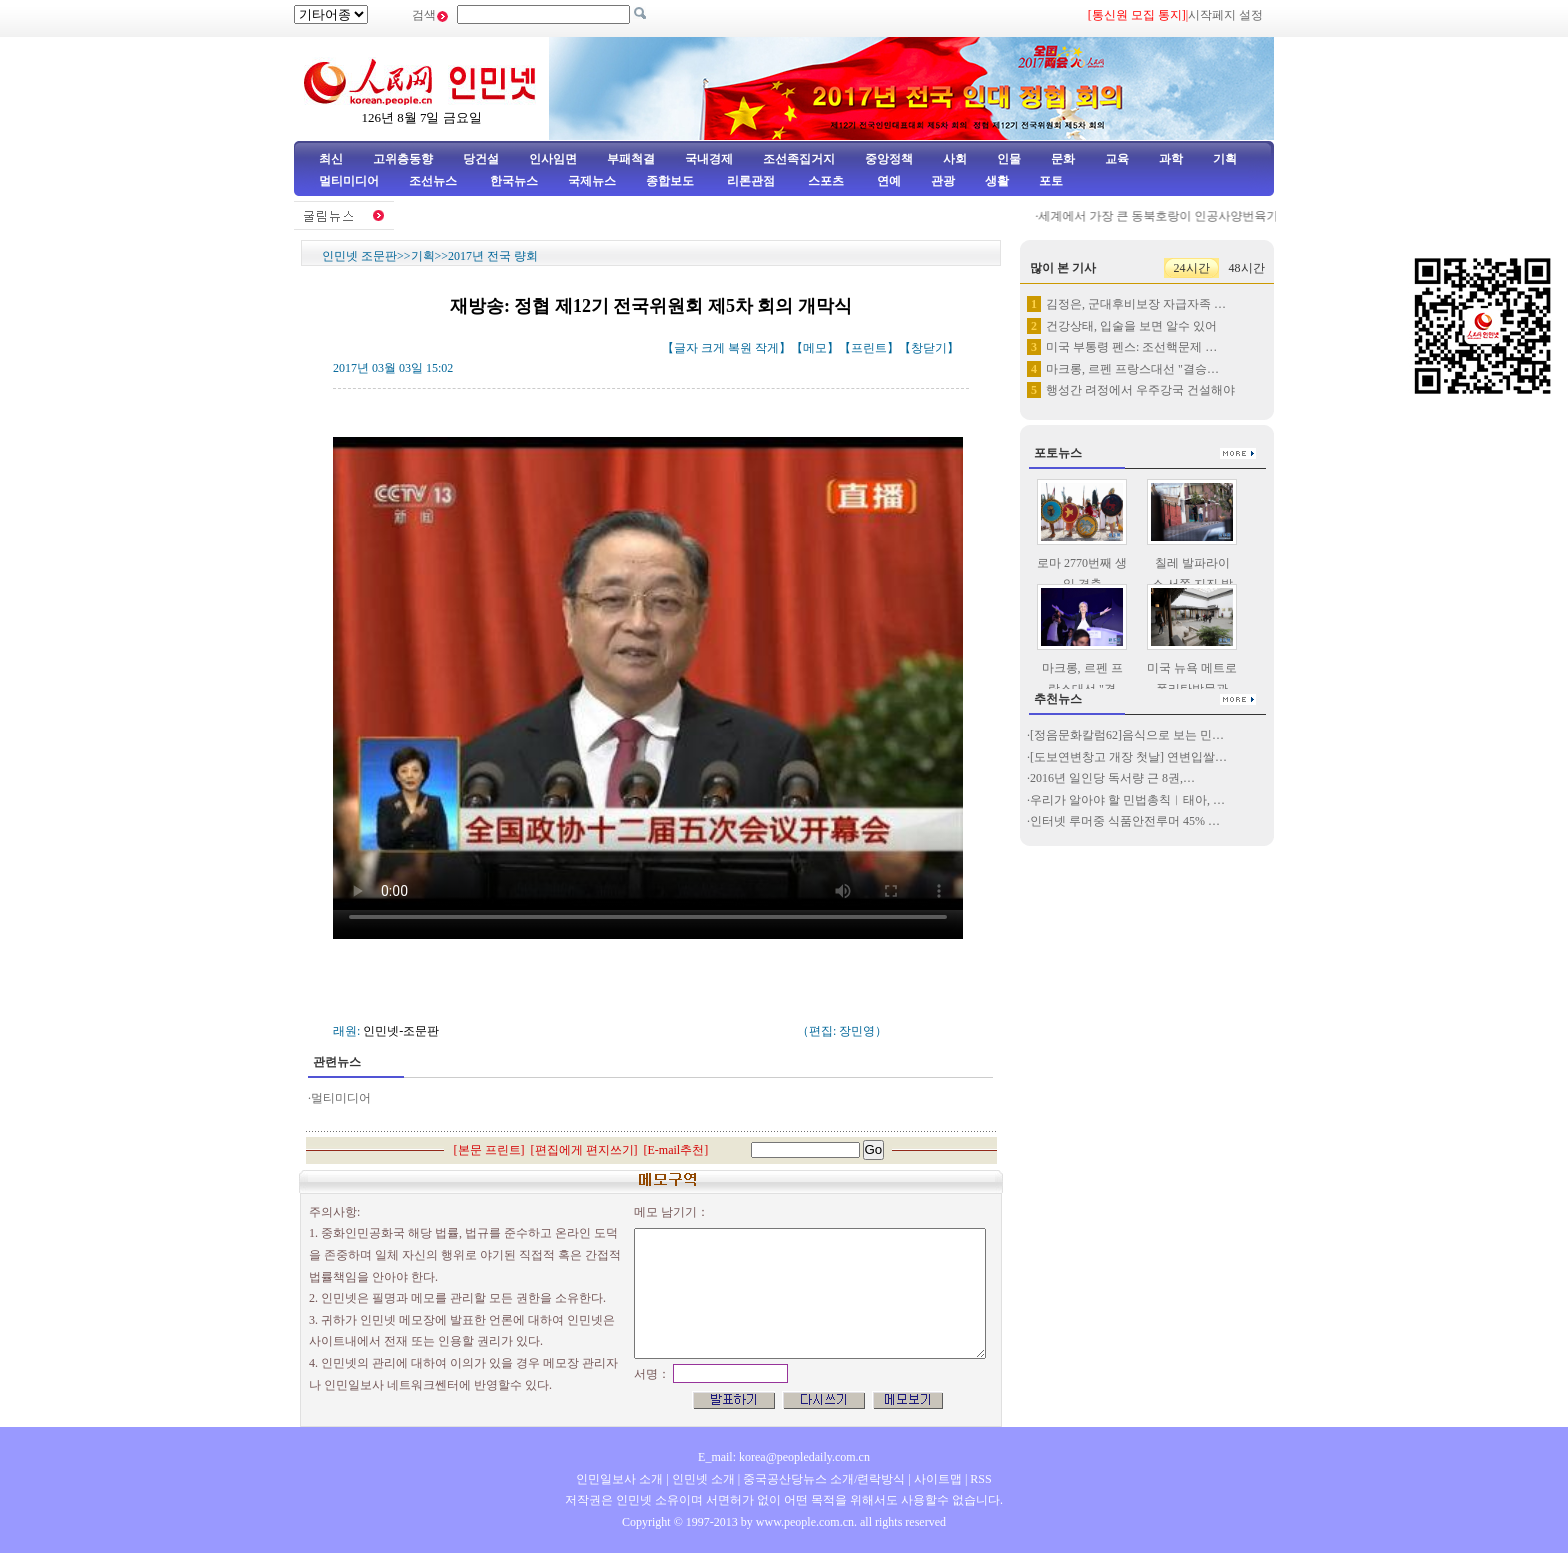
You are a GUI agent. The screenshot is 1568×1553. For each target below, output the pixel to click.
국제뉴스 (592, 181)
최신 (331, 159)
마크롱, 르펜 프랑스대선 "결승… (1132, 369)
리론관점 (751, 181)
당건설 (481, 159)
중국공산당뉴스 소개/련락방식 (824, 1479)
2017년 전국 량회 (493, 256)
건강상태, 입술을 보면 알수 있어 (1131, 326)
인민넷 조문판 (359, 256)
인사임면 (553, 159)
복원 (740, 348)
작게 (767, 348)
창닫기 (929, 348)
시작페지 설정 (1225, 15)
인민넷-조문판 (401, 1031)
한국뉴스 (514, 181)
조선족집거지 (799, 159)
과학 (1171, 159)
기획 (1225, 159)
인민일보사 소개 (619, 1479)
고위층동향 (403, 159)
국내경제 (709, 159)
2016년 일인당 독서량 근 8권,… (1112, 778)
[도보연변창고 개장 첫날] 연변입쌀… (1128, 757)
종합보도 (670, 181)
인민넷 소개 (702, 1479)
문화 (1063, 159)
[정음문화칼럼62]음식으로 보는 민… (1127, 735)
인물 (1009, 159)
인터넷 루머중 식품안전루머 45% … (1125, 821)
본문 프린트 (489, 1150)
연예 (887, 181)
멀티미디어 (349, 181)
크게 (713, 348)
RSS (980, 1479)
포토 (1051, 181)
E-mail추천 (676, 1150)
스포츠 (824, 181)
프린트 (869, 348)
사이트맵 (938, 1479)
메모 (815, 348)
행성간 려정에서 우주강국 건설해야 (1140, 390)
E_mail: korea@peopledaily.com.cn (784, 1457)
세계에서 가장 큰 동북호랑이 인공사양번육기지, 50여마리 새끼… (1221, 216)
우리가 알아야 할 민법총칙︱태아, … (1127, 800)
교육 (1117, 159)
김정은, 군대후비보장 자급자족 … (1136, 304)
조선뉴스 (434, 181)
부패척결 (631, 159)
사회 (955, 159)
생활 (997, 181)
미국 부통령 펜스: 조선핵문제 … (1131, 347)
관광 (943, 181)
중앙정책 (889, 159)
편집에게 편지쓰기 (584, 1150)
